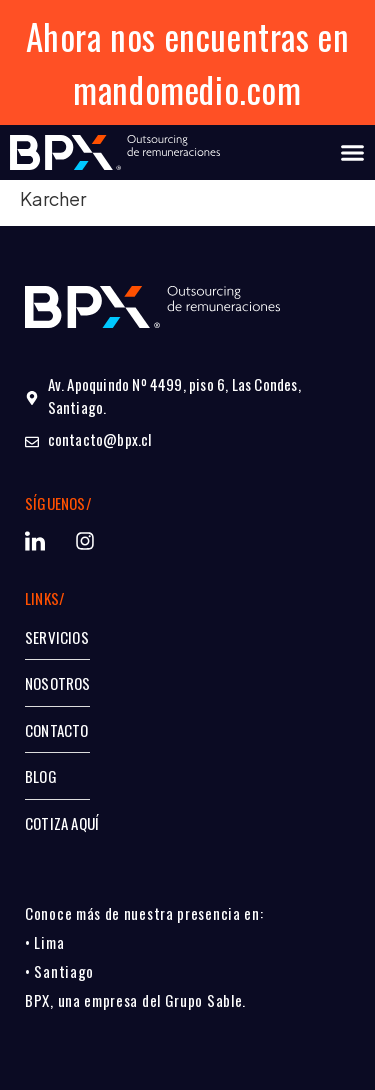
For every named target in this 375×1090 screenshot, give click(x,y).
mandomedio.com (187, 89)
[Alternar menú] (352, 152)
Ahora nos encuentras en (188, 36)
